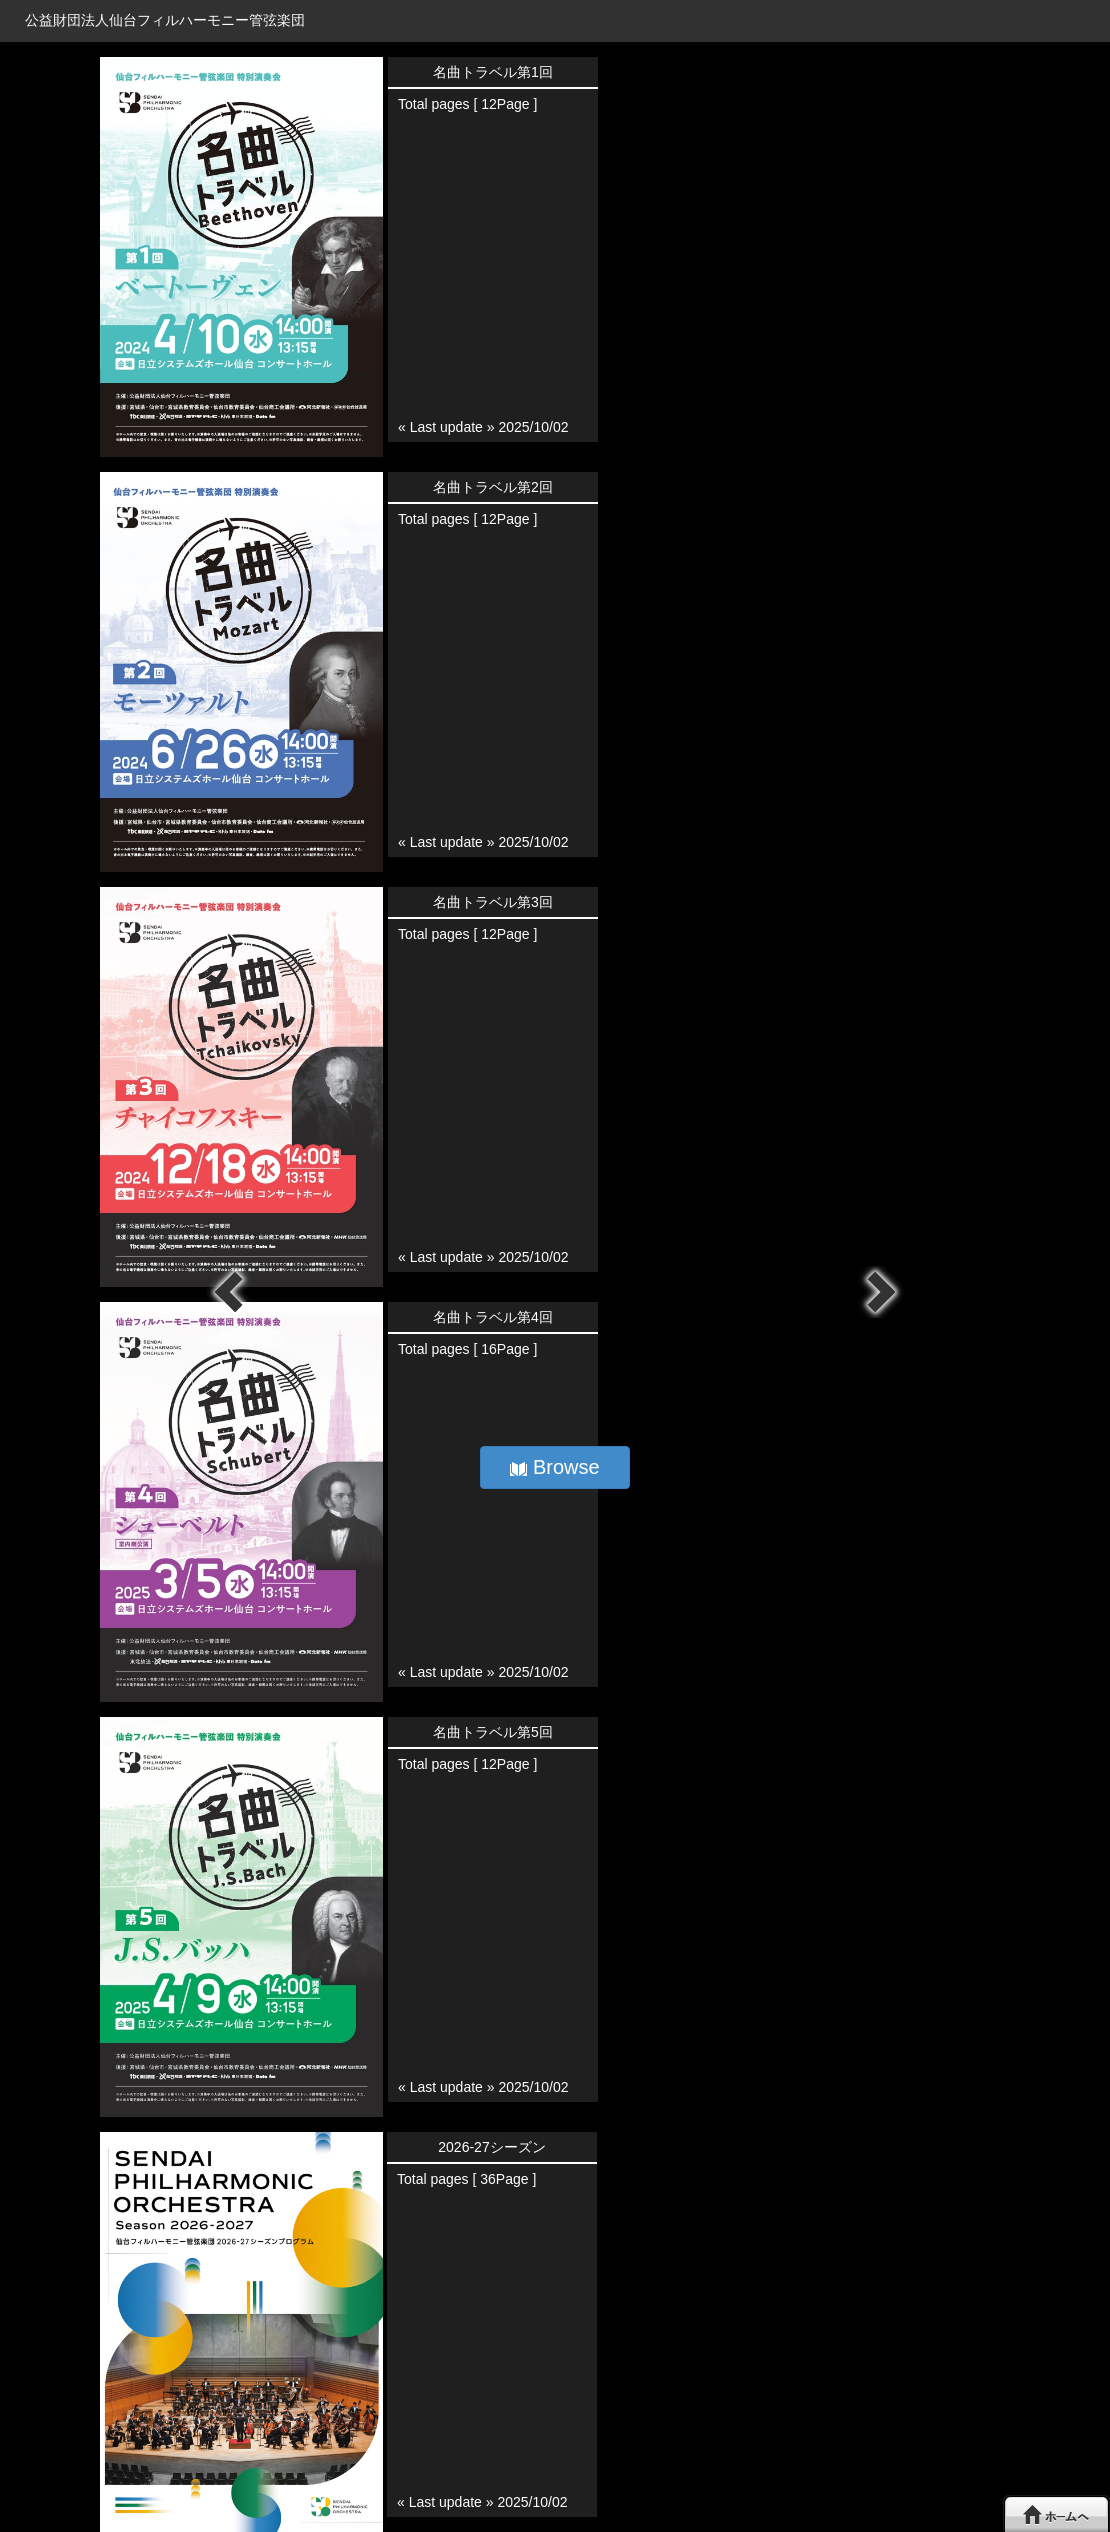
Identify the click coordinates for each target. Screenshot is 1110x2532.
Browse (554, 1467)
